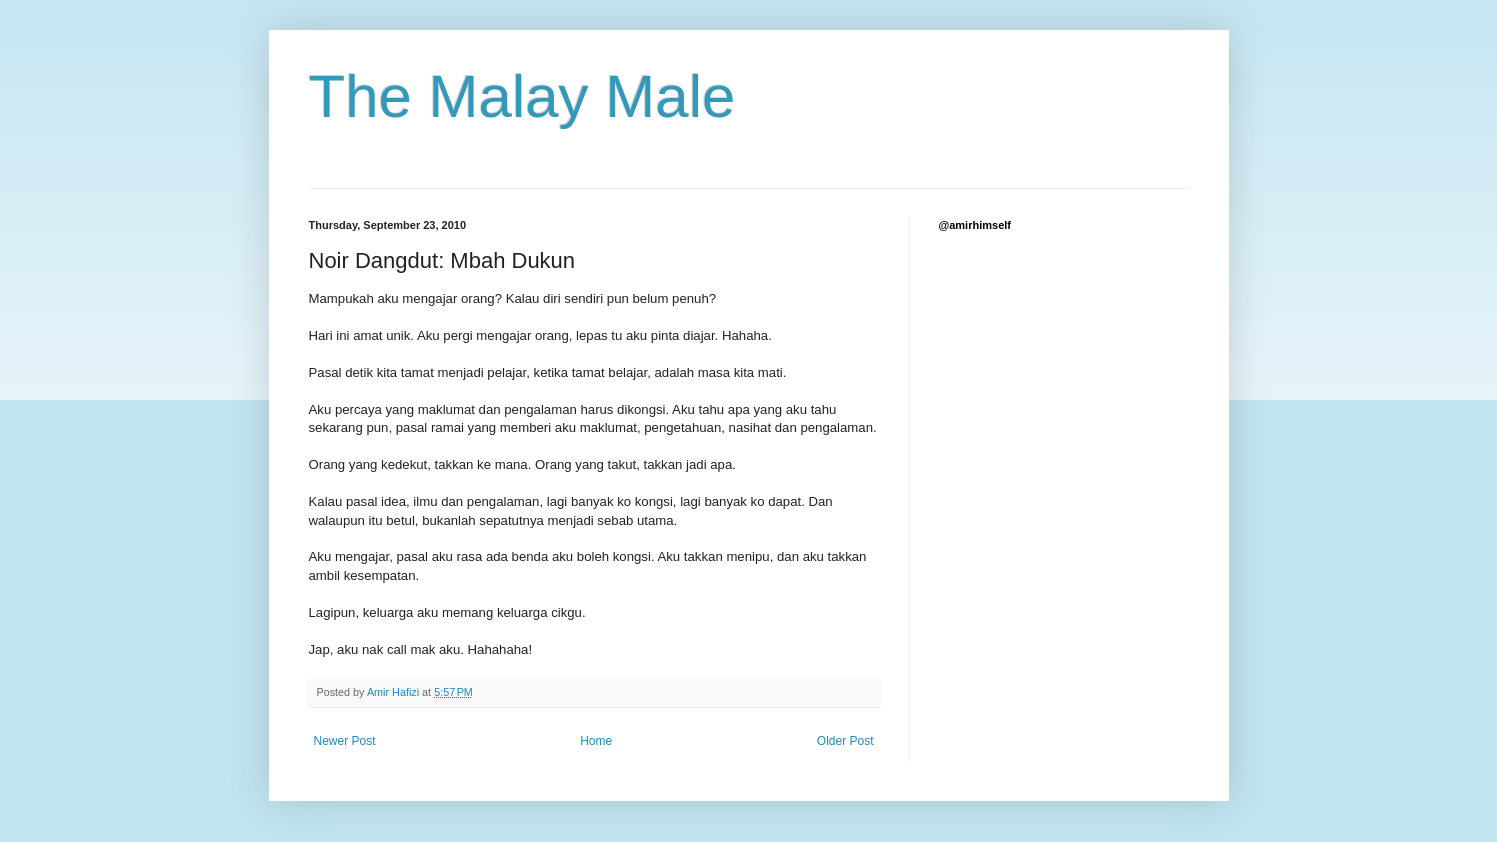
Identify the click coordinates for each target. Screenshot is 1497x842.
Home (596, 741)
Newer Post (345, 741)
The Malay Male (522, 96)
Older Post (845, 741)
